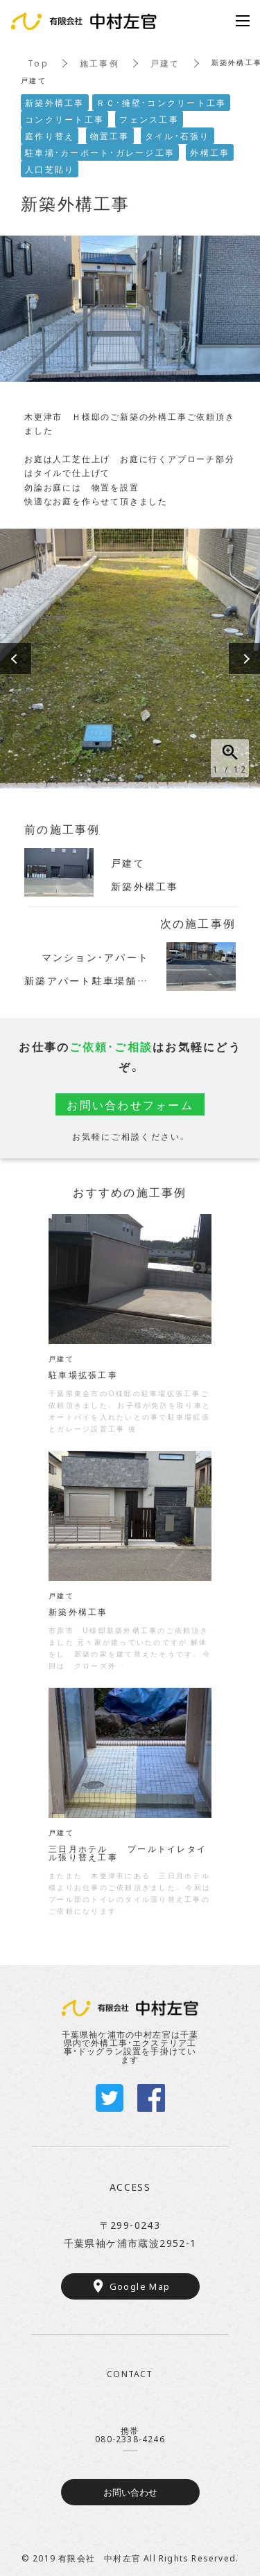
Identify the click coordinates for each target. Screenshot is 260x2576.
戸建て (165, 63)
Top (38, 63)
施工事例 (99, 63)
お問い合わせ (130, 2491)
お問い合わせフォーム (130, 1104)
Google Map (140, 2286)
